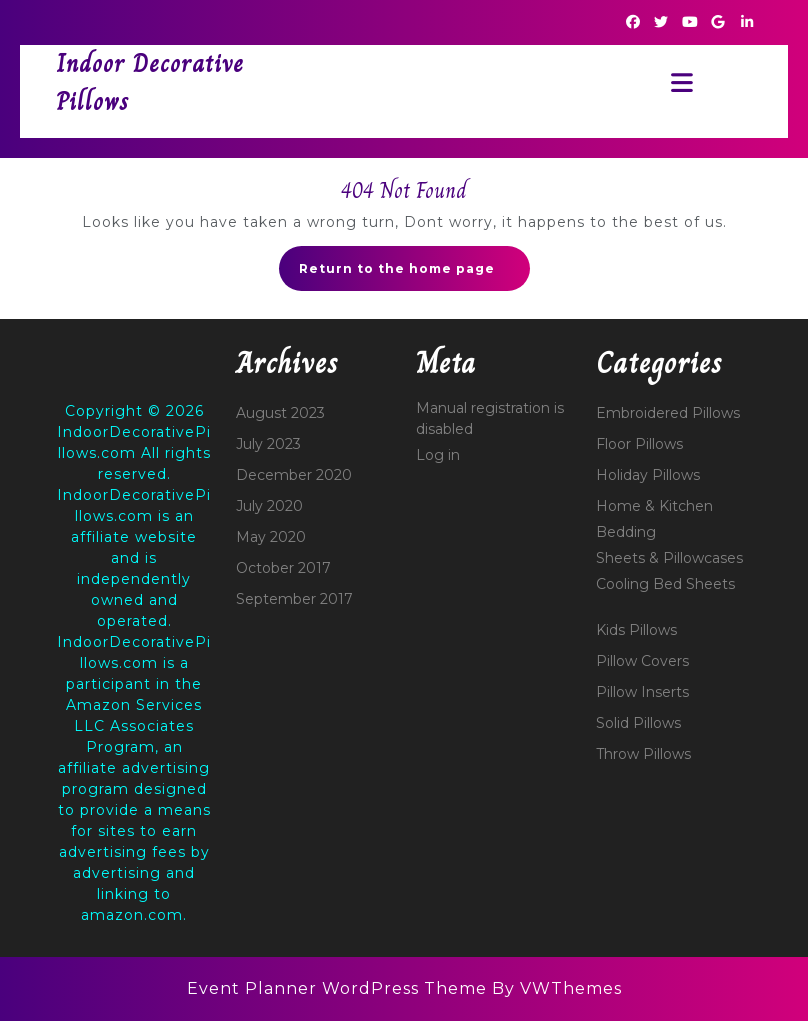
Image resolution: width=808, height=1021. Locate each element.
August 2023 (280, 413)
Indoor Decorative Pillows (150, 82)
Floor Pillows (639, 444)
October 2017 (283, 568)
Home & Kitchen (654, 506)
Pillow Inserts (642, 692)
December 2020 (294, 475)
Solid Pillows (638, 723)
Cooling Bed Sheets (665, 584)
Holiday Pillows (648, 475)
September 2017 (294, 599)
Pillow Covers (642, 661)
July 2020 (269, 506)
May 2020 (271, 537)
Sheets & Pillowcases (669, 558)
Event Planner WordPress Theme (339, 988)
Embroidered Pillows (668, 413)
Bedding (626, 532)
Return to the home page (414, 274)
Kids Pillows (636, 630)
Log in (438, 455)
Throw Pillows (643, 754)
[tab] (676, 82)
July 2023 (268, 444)
